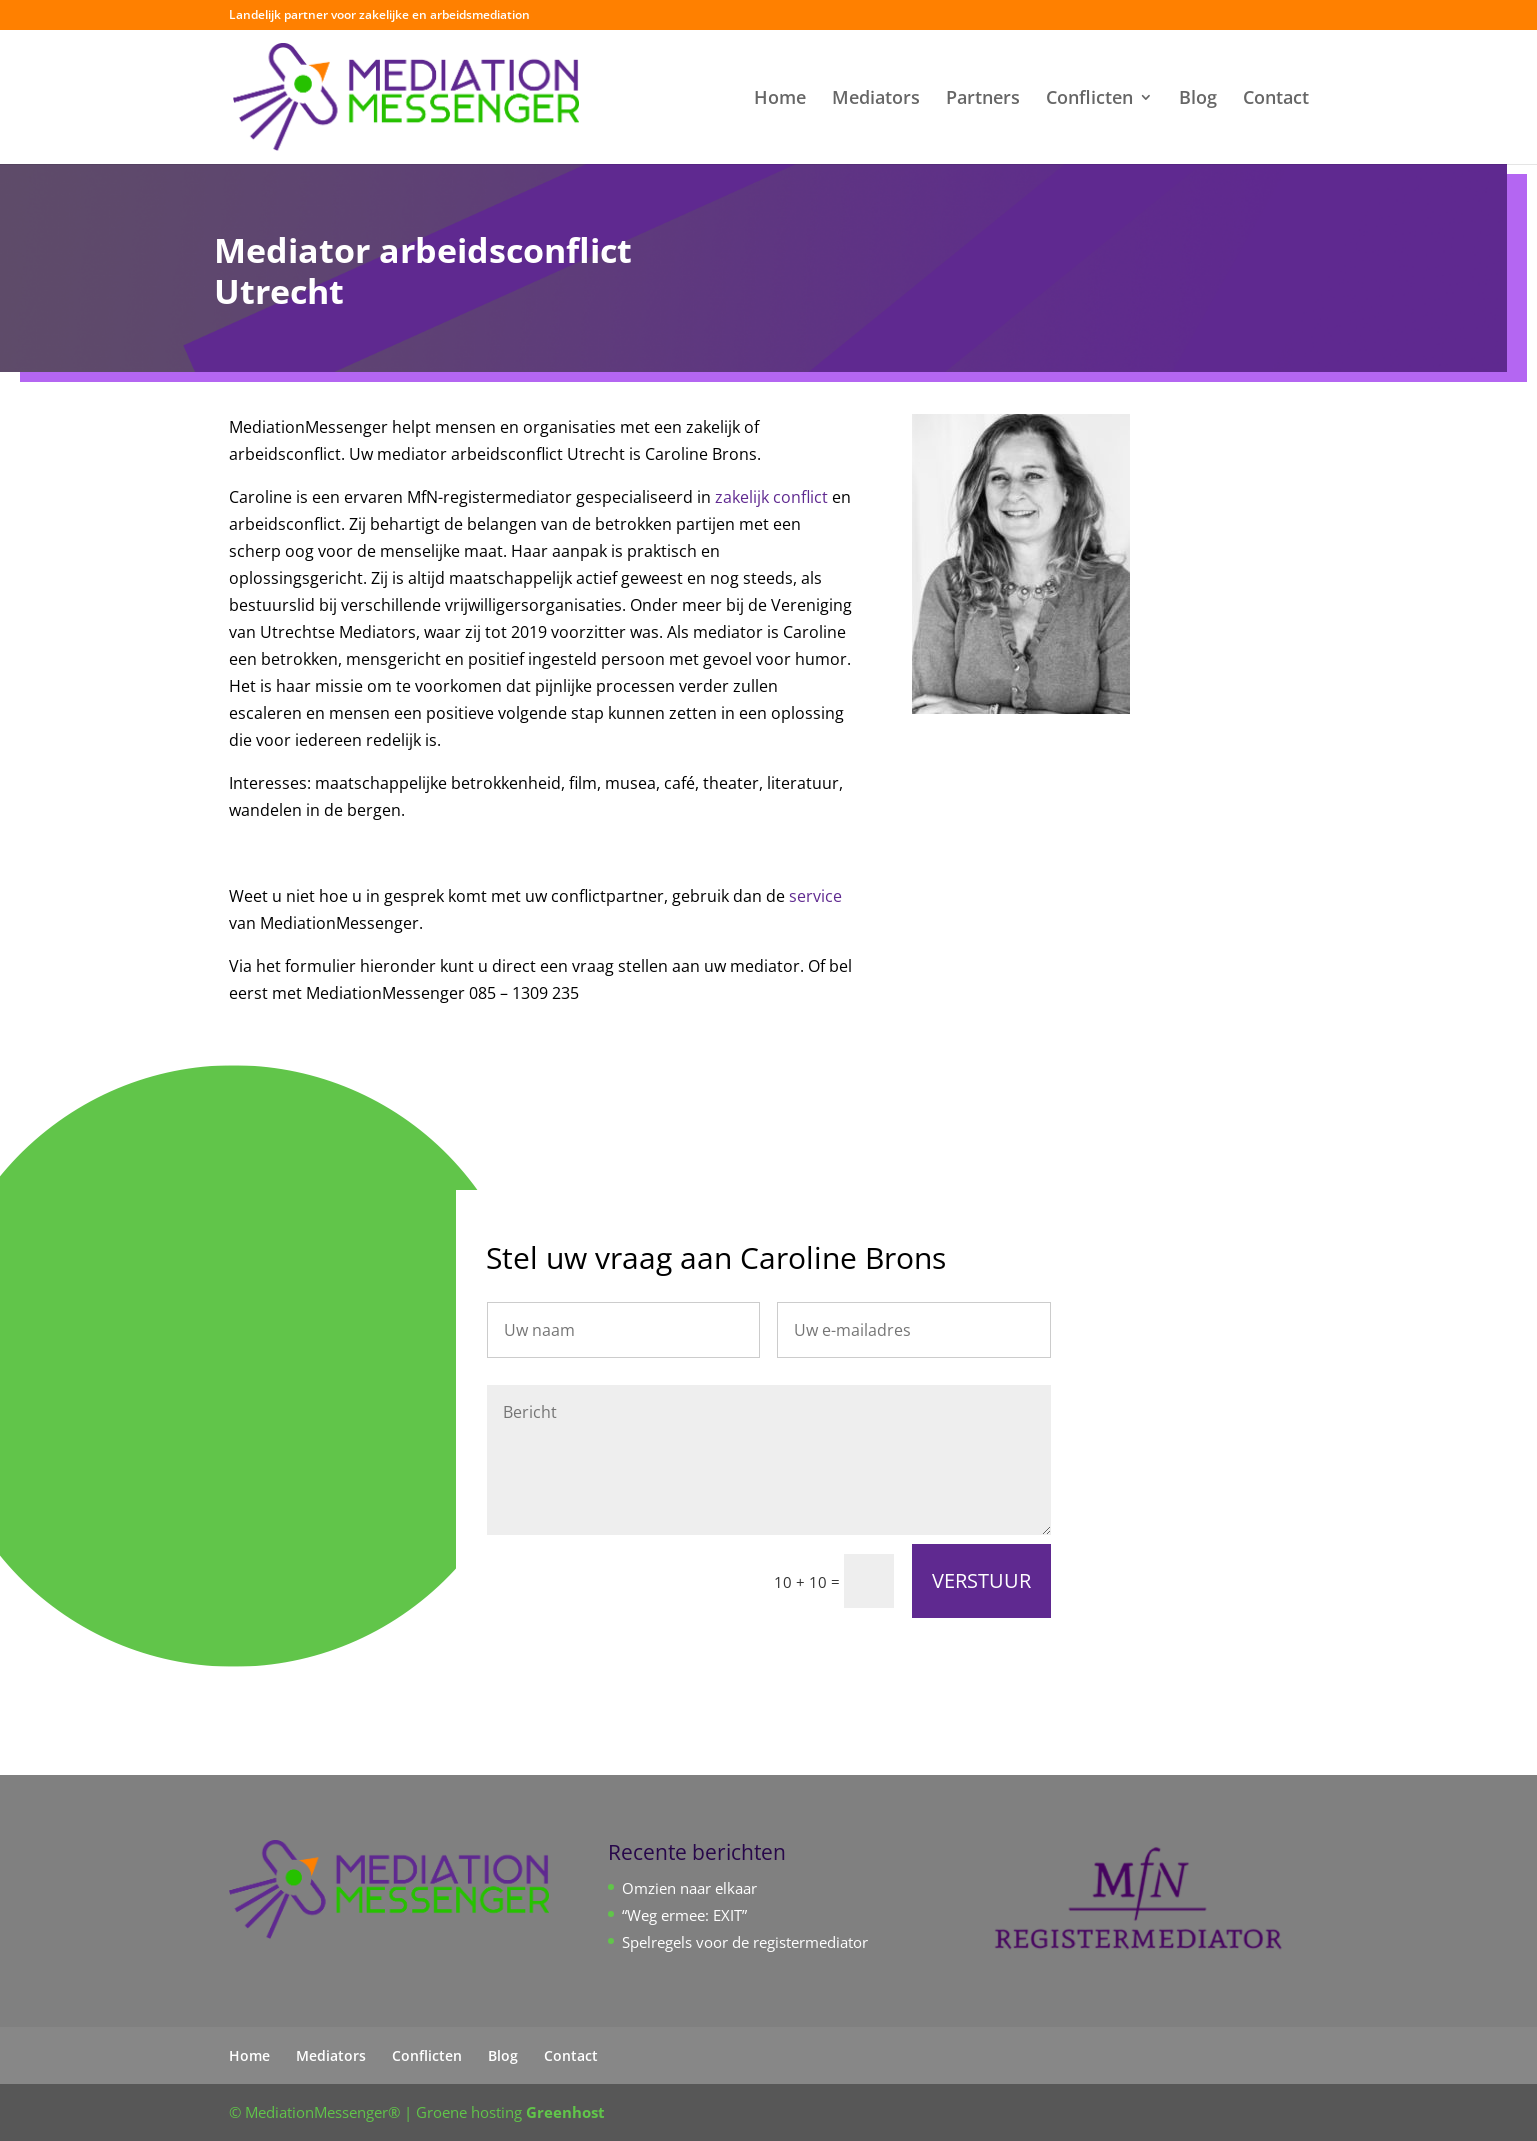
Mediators (876, 99)
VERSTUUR (981, 1580)
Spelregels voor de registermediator (745, 1942)
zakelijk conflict (771, 497)
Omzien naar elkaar (689, 1888)
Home (780, 99)
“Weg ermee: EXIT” (684, 1915)
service (815, 896)
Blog (1198, 99)
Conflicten (1089, 99)
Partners (983, 99)
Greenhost (565, 2112)
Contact (1276, 99)
